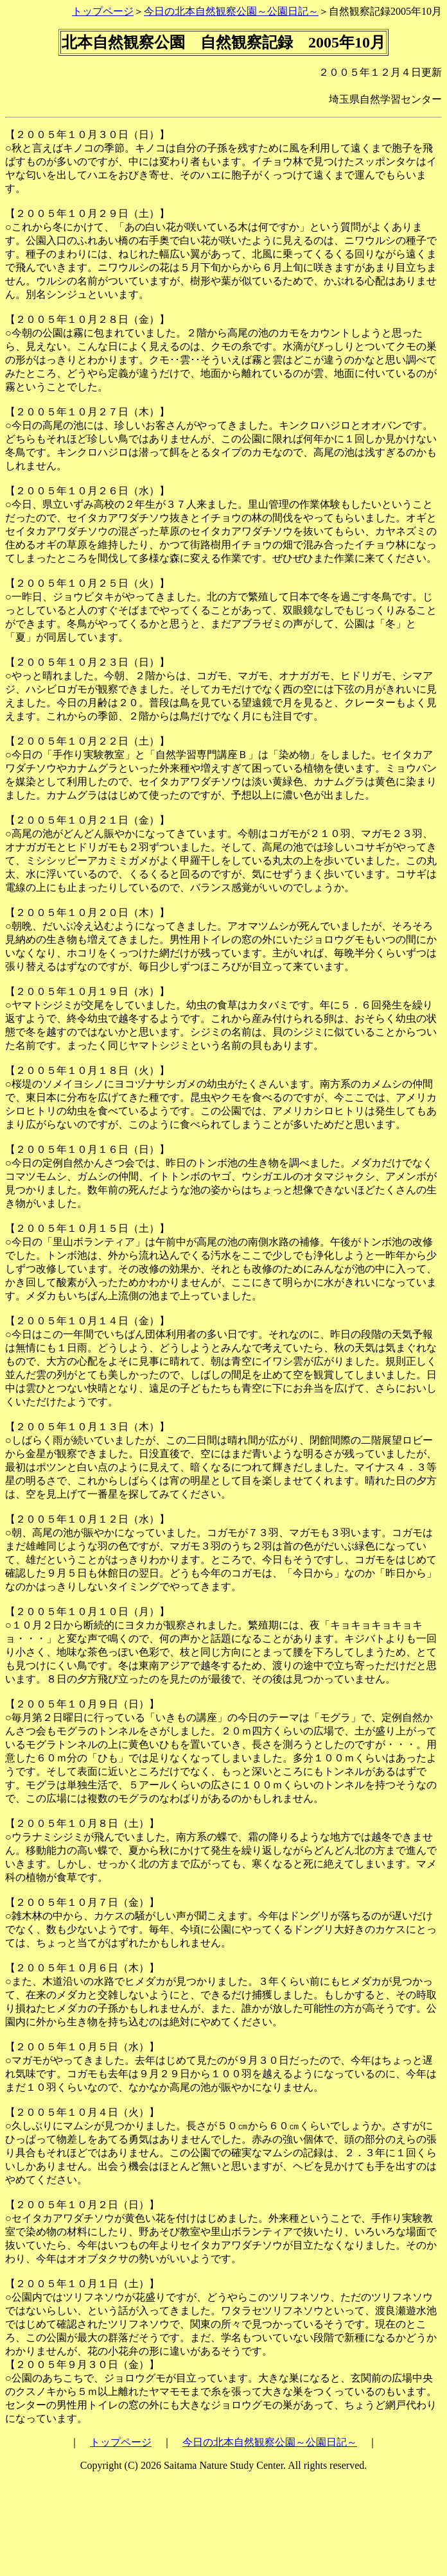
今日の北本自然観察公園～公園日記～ (231, 11)
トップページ (103, 11)
